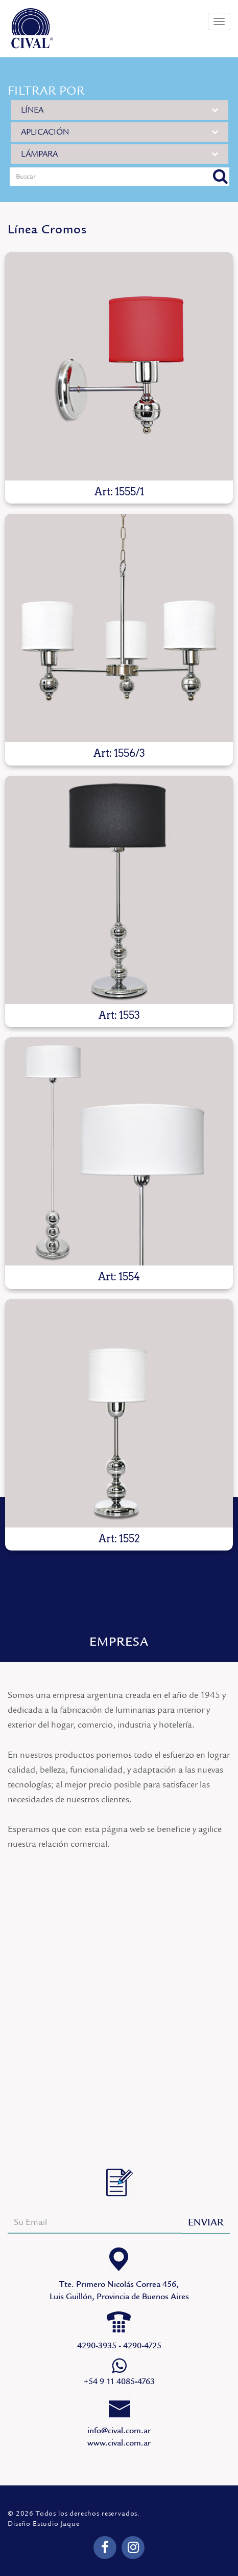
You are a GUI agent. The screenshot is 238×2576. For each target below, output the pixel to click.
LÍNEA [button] (119, 109)
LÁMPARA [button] (119, 153)
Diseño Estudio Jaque (44, 2524)
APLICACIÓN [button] (119, 131)
